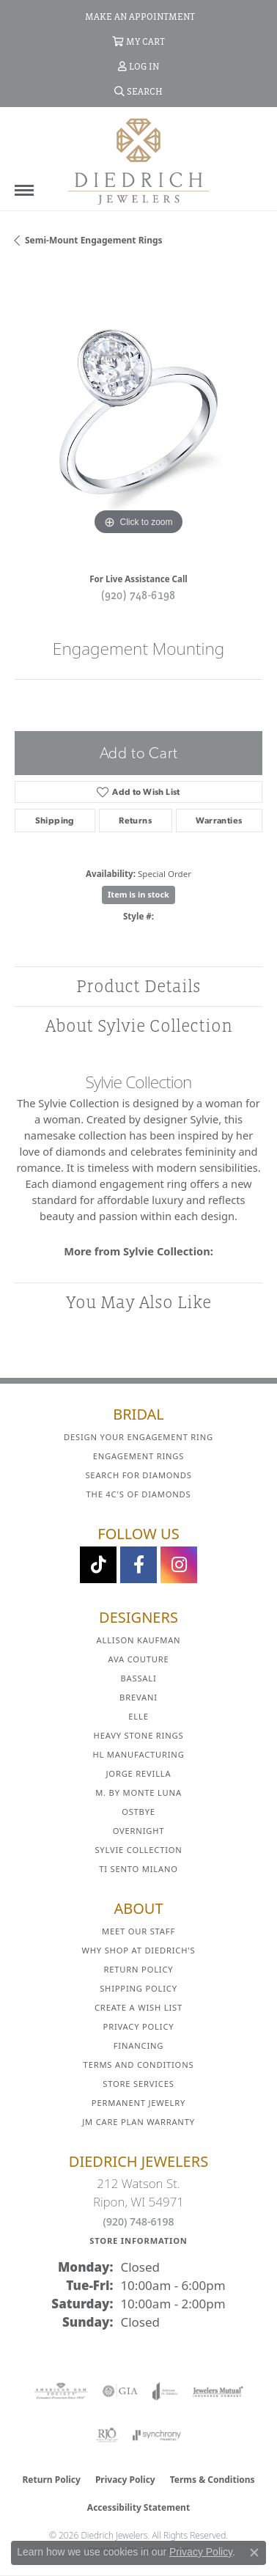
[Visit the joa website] (165, 2391)
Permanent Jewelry (138, 2102)
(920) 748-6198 (138, 594)
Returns (135, 820)
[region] (138, 415)
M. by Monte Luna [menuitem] (138, 1792)
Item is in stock (138, 894)
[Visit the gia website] (120, 2391)
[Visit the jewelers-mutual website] (218, 2391)
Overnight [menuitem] (139, 1830)
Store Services (138, 2083)
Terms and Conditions (139, 2064)
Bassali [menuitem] (138, 1678)
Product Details (138, 986)
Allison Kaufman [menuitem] (139, 1639)
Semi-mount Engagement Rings (94, 240)
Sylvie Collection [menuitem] (138, 1849)
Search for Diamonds (138, 1474)
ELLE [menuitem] (138, 1716)
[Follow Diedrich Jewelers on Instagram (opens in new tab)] (178, 1564)
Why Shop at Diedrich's (139, 1950)
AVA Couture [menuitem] (138, 1659)
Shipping (55, 820)
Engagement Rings (139, 1455)
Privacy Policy (138, 2026)
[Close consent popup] (254, 2552)
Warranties (219, 820)
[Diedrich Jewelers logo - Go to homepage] (138, 160)
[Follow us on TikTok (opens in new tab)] (98, 1564)
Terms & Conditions (212, 2479)
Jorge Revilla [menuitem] (138, 1773)
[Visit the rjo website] (107, 2435)
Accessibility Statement (138, 2507)
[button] (138, 41)
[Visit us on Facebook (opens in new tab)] (138, 1564)
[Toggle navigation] (24, 190)
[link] (138, 16)
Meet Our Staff (138, 1931)
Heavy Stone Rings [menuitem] (139, 1735)
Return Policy (139, 1969)
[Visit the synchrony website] (157, 2435)
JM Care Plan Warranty (138, 2121)
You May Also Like (138, 1302)
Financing (138, 2045)
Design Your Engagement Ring (138, 1436)
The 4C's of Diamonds (138, 1494)
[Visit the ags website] (61, 2391)
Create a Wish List (138, 2007)
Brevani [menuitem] (138, 1697)
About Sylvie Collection (138, 1025)
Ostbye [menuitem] (138, 1811)
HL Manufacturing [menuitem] (138, 1754)
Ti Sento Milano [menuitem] (138, 1868)
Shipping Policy (138, 1988)
